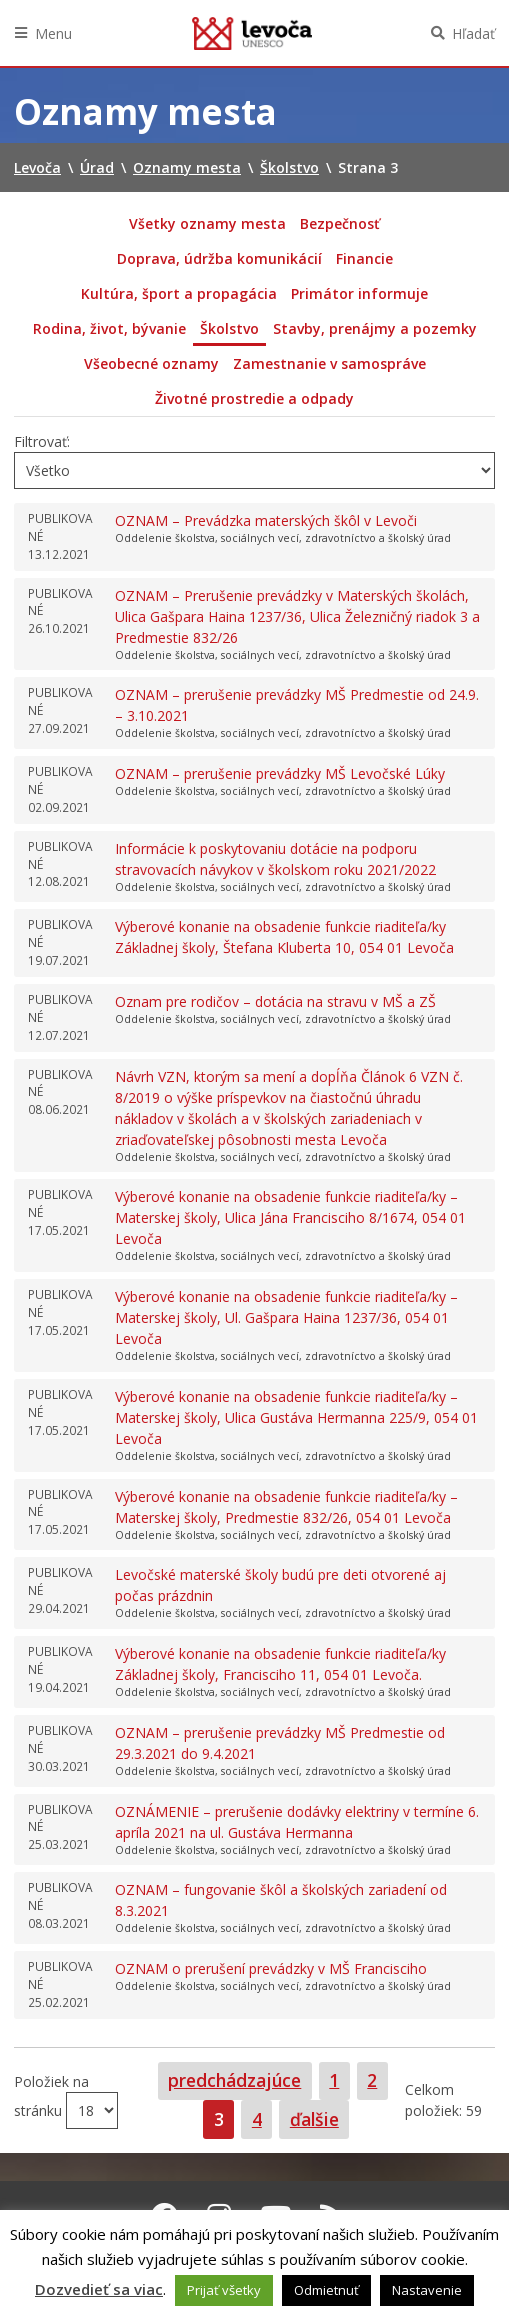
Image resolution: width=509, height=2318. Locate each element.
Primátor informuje (359, 293)
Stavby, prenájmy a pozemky (375, 328)
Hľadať (473, 33)
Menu (53, 33)
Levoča (252, 33)
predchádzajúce (234, 2080)
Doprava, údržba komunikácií (219, 258)
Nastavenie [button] (427, 2290)
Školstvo (229, 328)
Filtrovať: (42, 441)
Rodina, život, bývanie (109, 328)
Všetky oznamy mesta (207, 223)
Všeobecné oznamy (151, 363)
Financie (364, 258)
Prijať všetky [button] (224, 2290)
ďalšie (314, 2119)
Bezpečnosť (340, 223)
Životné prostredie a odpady (254, 398)
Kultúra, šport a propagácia (179, 293)
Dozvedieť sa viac (99, 2289)
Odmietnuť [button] (326, 2290)
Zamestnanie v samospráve (329, 363)
